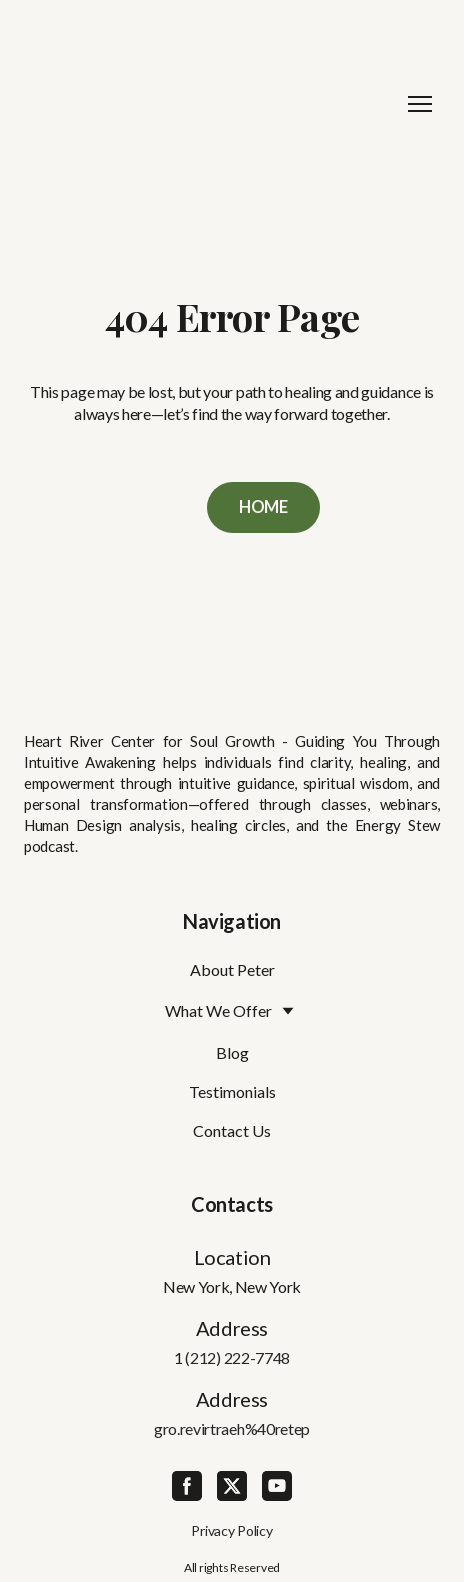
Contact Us (232, 1130)
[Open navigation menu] (420, 104)
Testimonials (232, 1091)
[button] (263, 508)
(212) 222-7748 (237, 1357)
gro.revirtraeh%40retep (232, 1428)
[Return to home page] (212, 104)
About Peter (232, 969)
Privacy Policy (231, 1530)
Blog (232, 1052)
